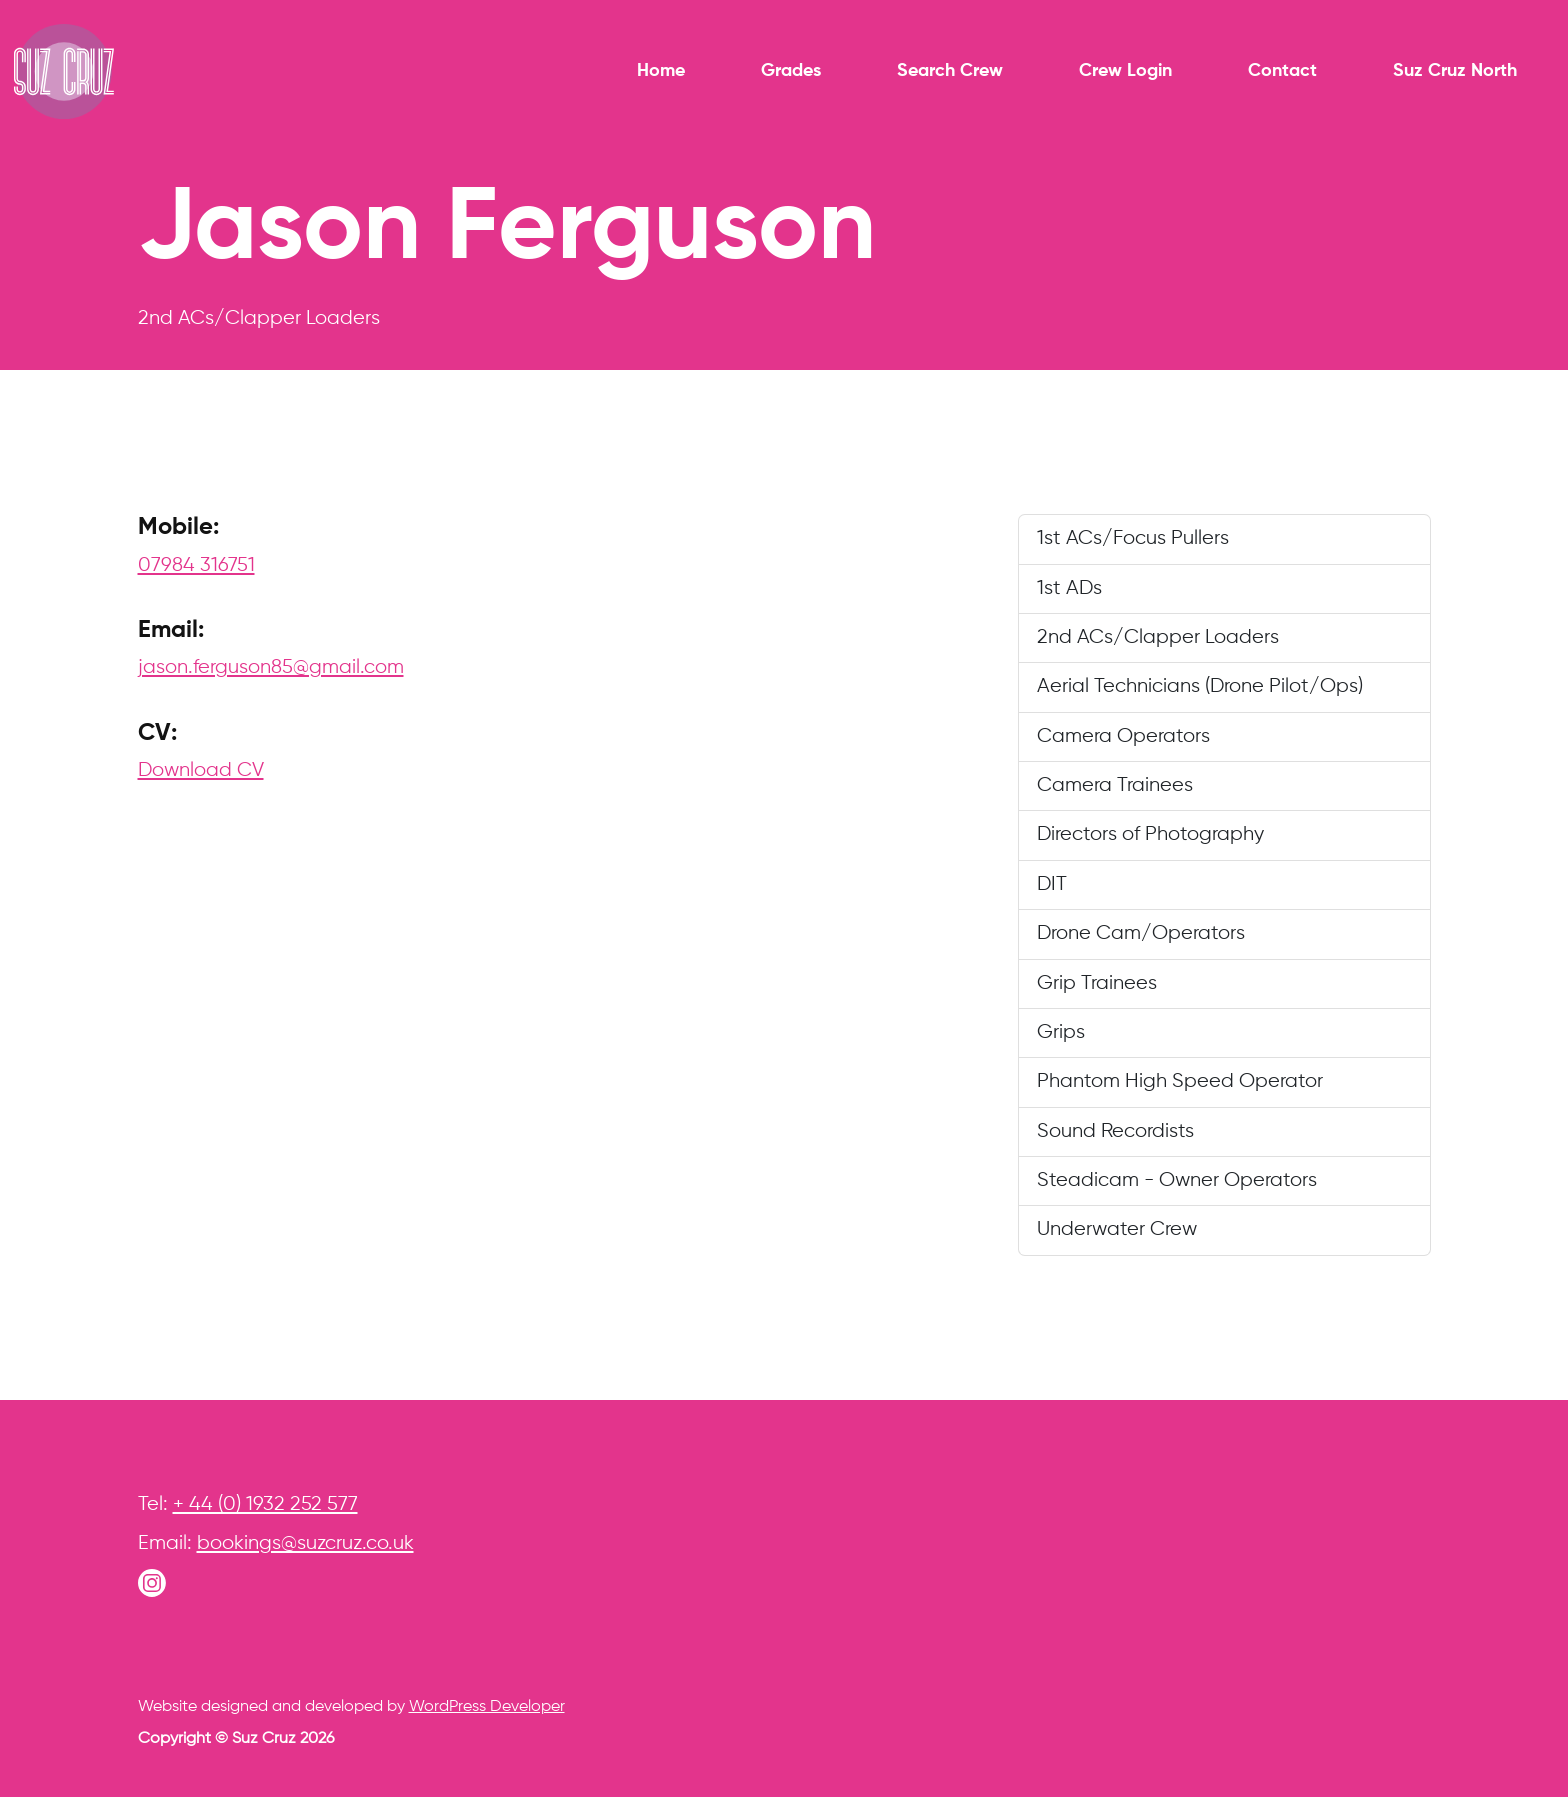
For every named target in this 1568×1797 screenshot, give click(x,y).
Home (661, 71)
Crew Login (1125, 71)
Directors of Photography (1150, 834)
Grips (1061, 1032)
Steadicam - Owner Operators (1177, 1180)
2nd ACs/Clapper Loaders (1158, 637)
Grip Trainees (1097, 983)
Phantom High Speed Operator (1180, 1081)
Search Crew (950, 71)
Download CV (201, 770)
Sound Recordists (1115, 1131)
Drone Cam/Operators (1141, 933)
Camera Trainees (1115, 785)
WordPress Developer (487, 1707)
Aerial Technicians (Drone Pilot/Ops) (1200, 686)
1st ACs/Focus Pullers (1133, 538)
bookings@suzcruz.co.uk (305, 1543)
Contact (1282, 71)
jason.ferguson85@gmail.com (271, 667)
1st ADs (1069, 588)
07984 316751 (196, 565)
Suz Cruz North (1455, 71)
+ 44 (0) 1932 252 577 (265, 1504)
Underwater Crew (1117, 1229)
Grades (791, 71)
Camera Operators (1123, 736)
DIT (1052, 884)
